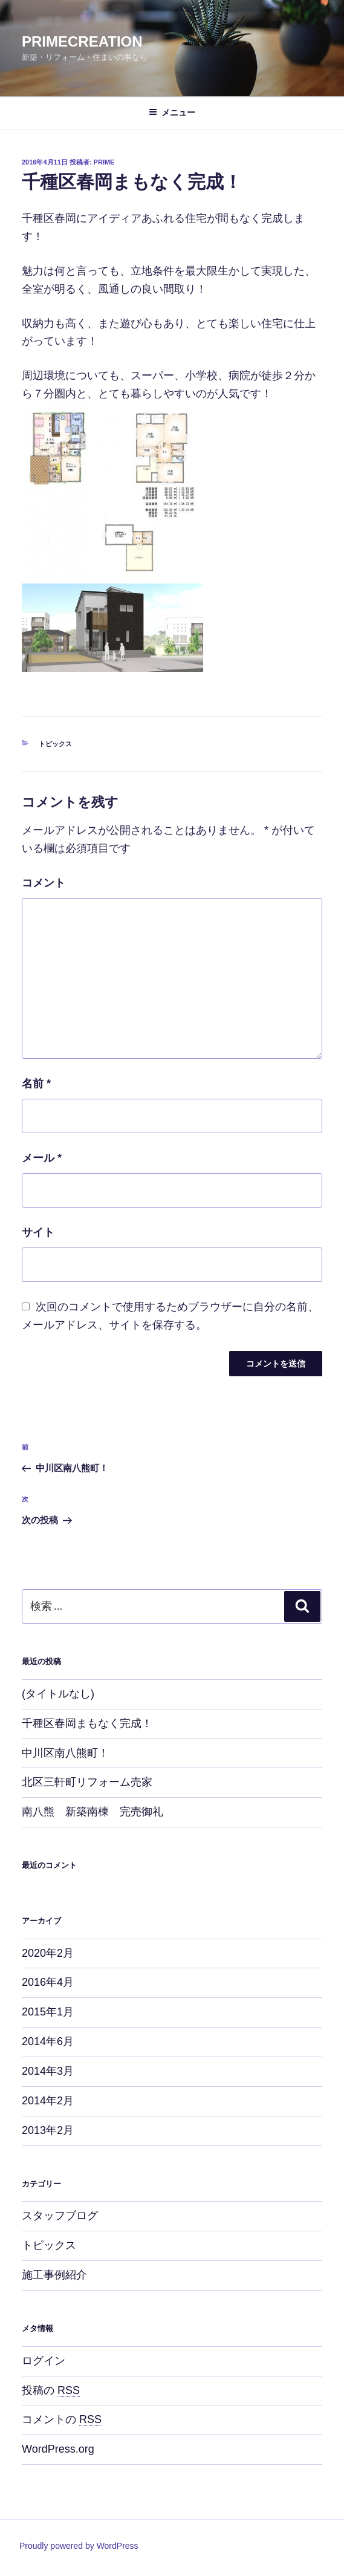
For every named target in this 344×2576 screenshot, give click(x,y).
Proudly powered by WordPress (78, 2546)
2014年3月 (48, 2071)
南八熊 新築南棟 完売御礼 (92, 1812)
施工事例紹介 (54, 2275)
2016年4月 (48, 1982)
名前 (36, 1084)
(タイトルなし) (58, 1694)
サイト (38, 1232)
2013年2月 (48, 2130)
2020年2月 (48, 1953)
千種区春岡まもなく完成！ (87, 1723)
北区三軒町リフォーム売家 (87, 1782)
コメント (43, 883)
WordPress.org (58, 2449)
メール (42, 1158)
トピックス (55, 743)
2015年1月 (48, 2012)
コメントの (62, 2419)
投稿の (51, 2390)
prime (104, 162)
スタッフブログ (60, 2216)
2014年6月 (48, 2041)
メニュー (172, 112)
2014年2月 (48, 2101)
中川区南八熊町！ (65, 1753)
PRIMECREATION (82, 41)
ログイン (43, 2361)
